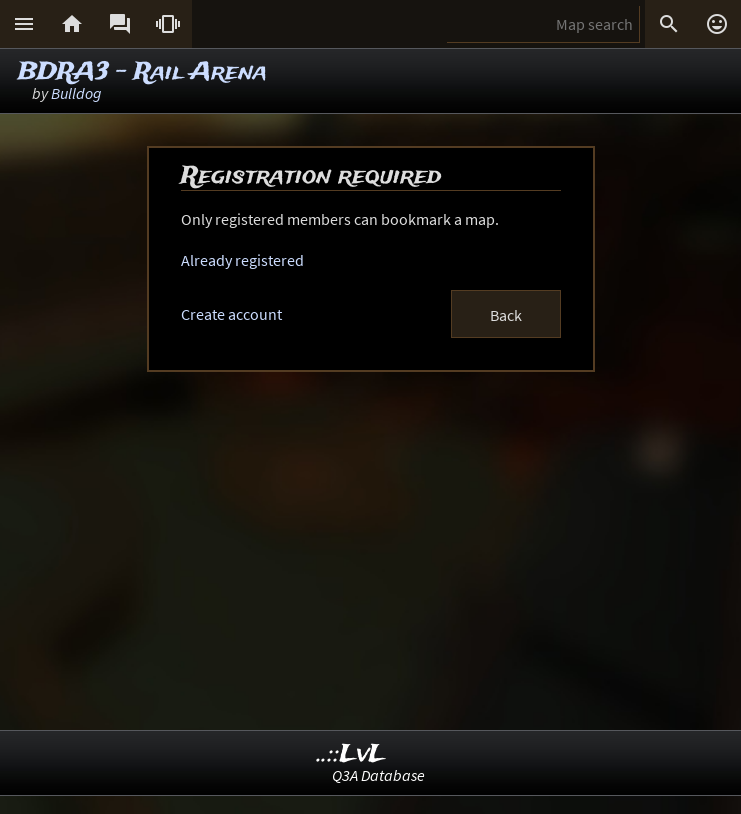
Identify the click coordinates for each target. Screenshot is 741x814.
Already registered (242, 260)
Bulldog (76, 93)
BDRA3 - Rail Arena (142, 72)
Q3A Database (378, 775)
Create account (231, 314)
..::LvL (351, 754)
